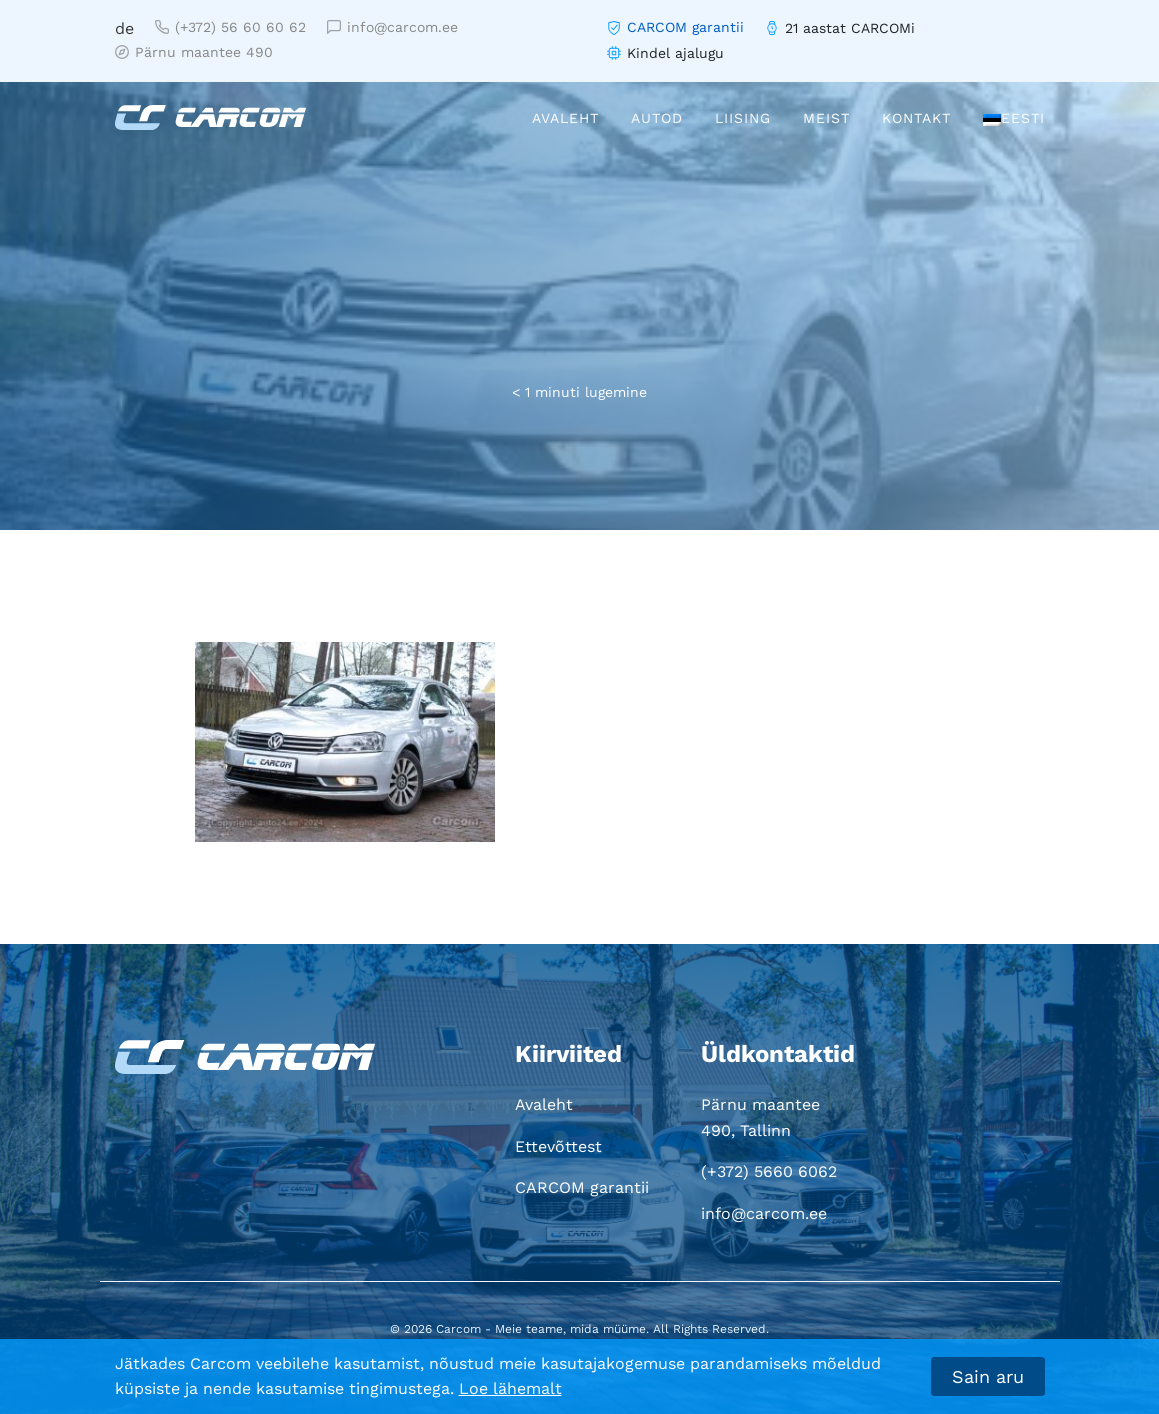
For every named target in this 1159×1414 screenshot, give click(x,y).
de (124, 28)
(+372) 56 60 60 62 (230, 27)
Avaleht (565, 118)
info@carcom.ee (392, 27)
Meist (826, 118)
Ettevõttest (558, 1146)
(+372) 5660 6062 (769, 1171)
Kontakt (916, 118)
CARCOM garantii (685, 27)
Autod (657, 118)
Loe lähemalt (510, 1388)
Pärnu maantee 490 (194, 52)
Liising (743, 118)
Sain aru (988, 1376)
